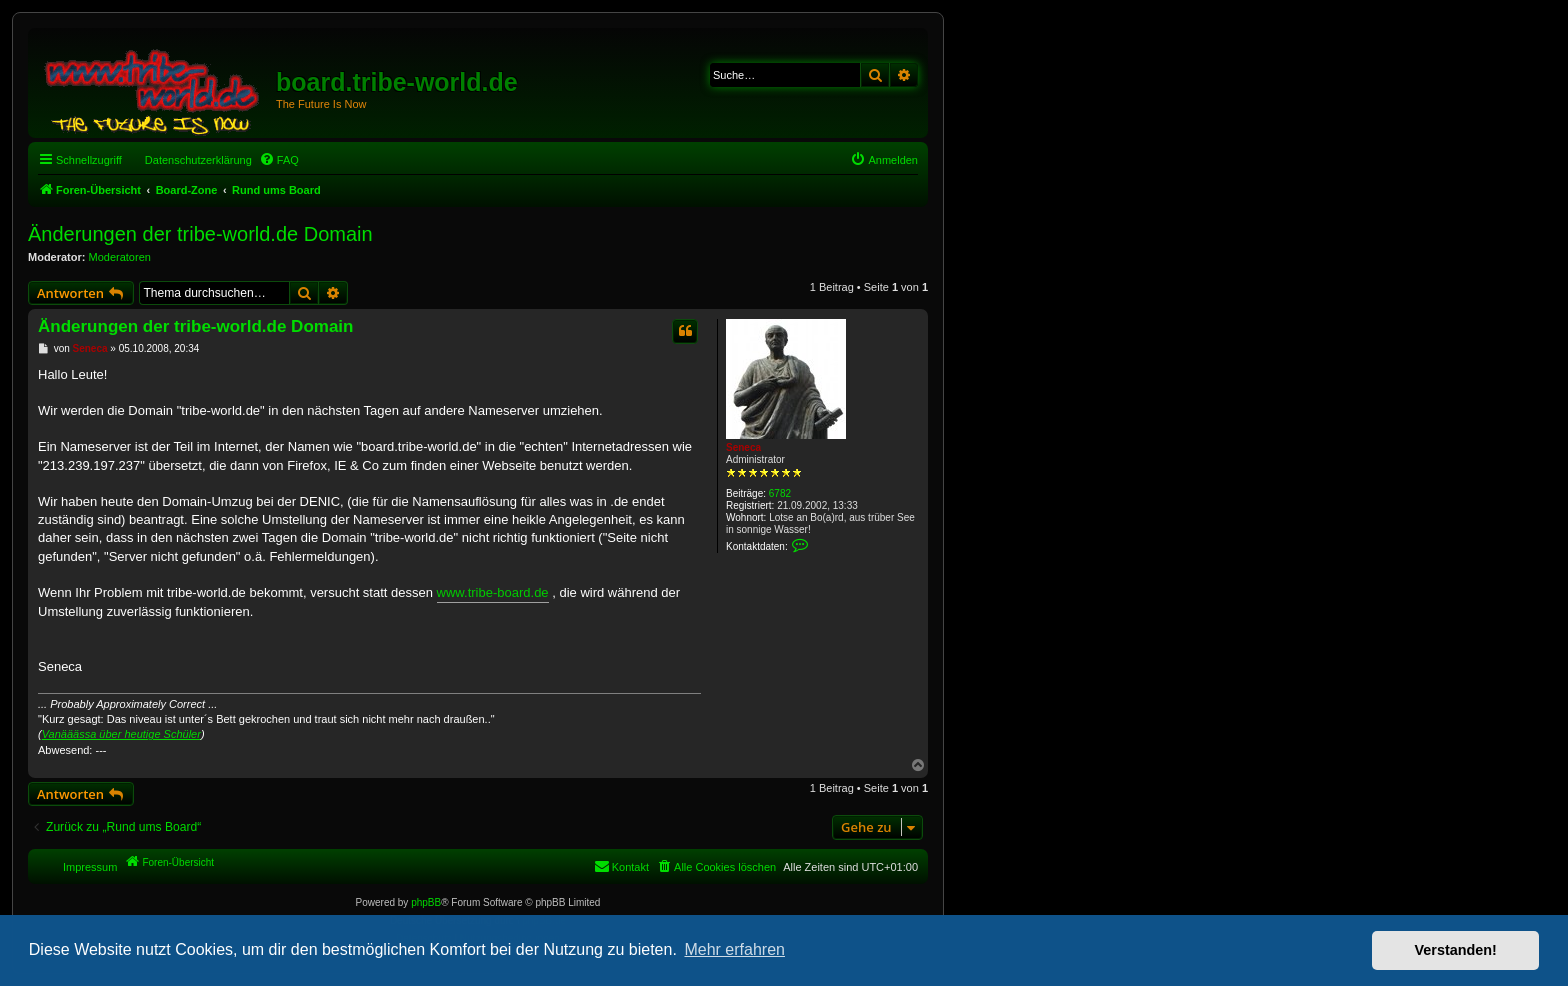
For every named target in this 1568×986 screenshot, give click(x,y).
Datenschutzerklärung (198, 160)
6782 (780, 493)
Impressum (90, 867)
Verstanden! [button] (1456, 950)
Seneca (743, 447)
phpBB (426, 902)
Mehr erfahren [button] (734, 949)
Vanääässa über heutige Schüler (121, 734)
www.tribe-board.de (493, 592)
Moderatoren (120, 257)
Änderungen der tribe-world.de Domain (200, 234)
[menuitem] (279, 160)
